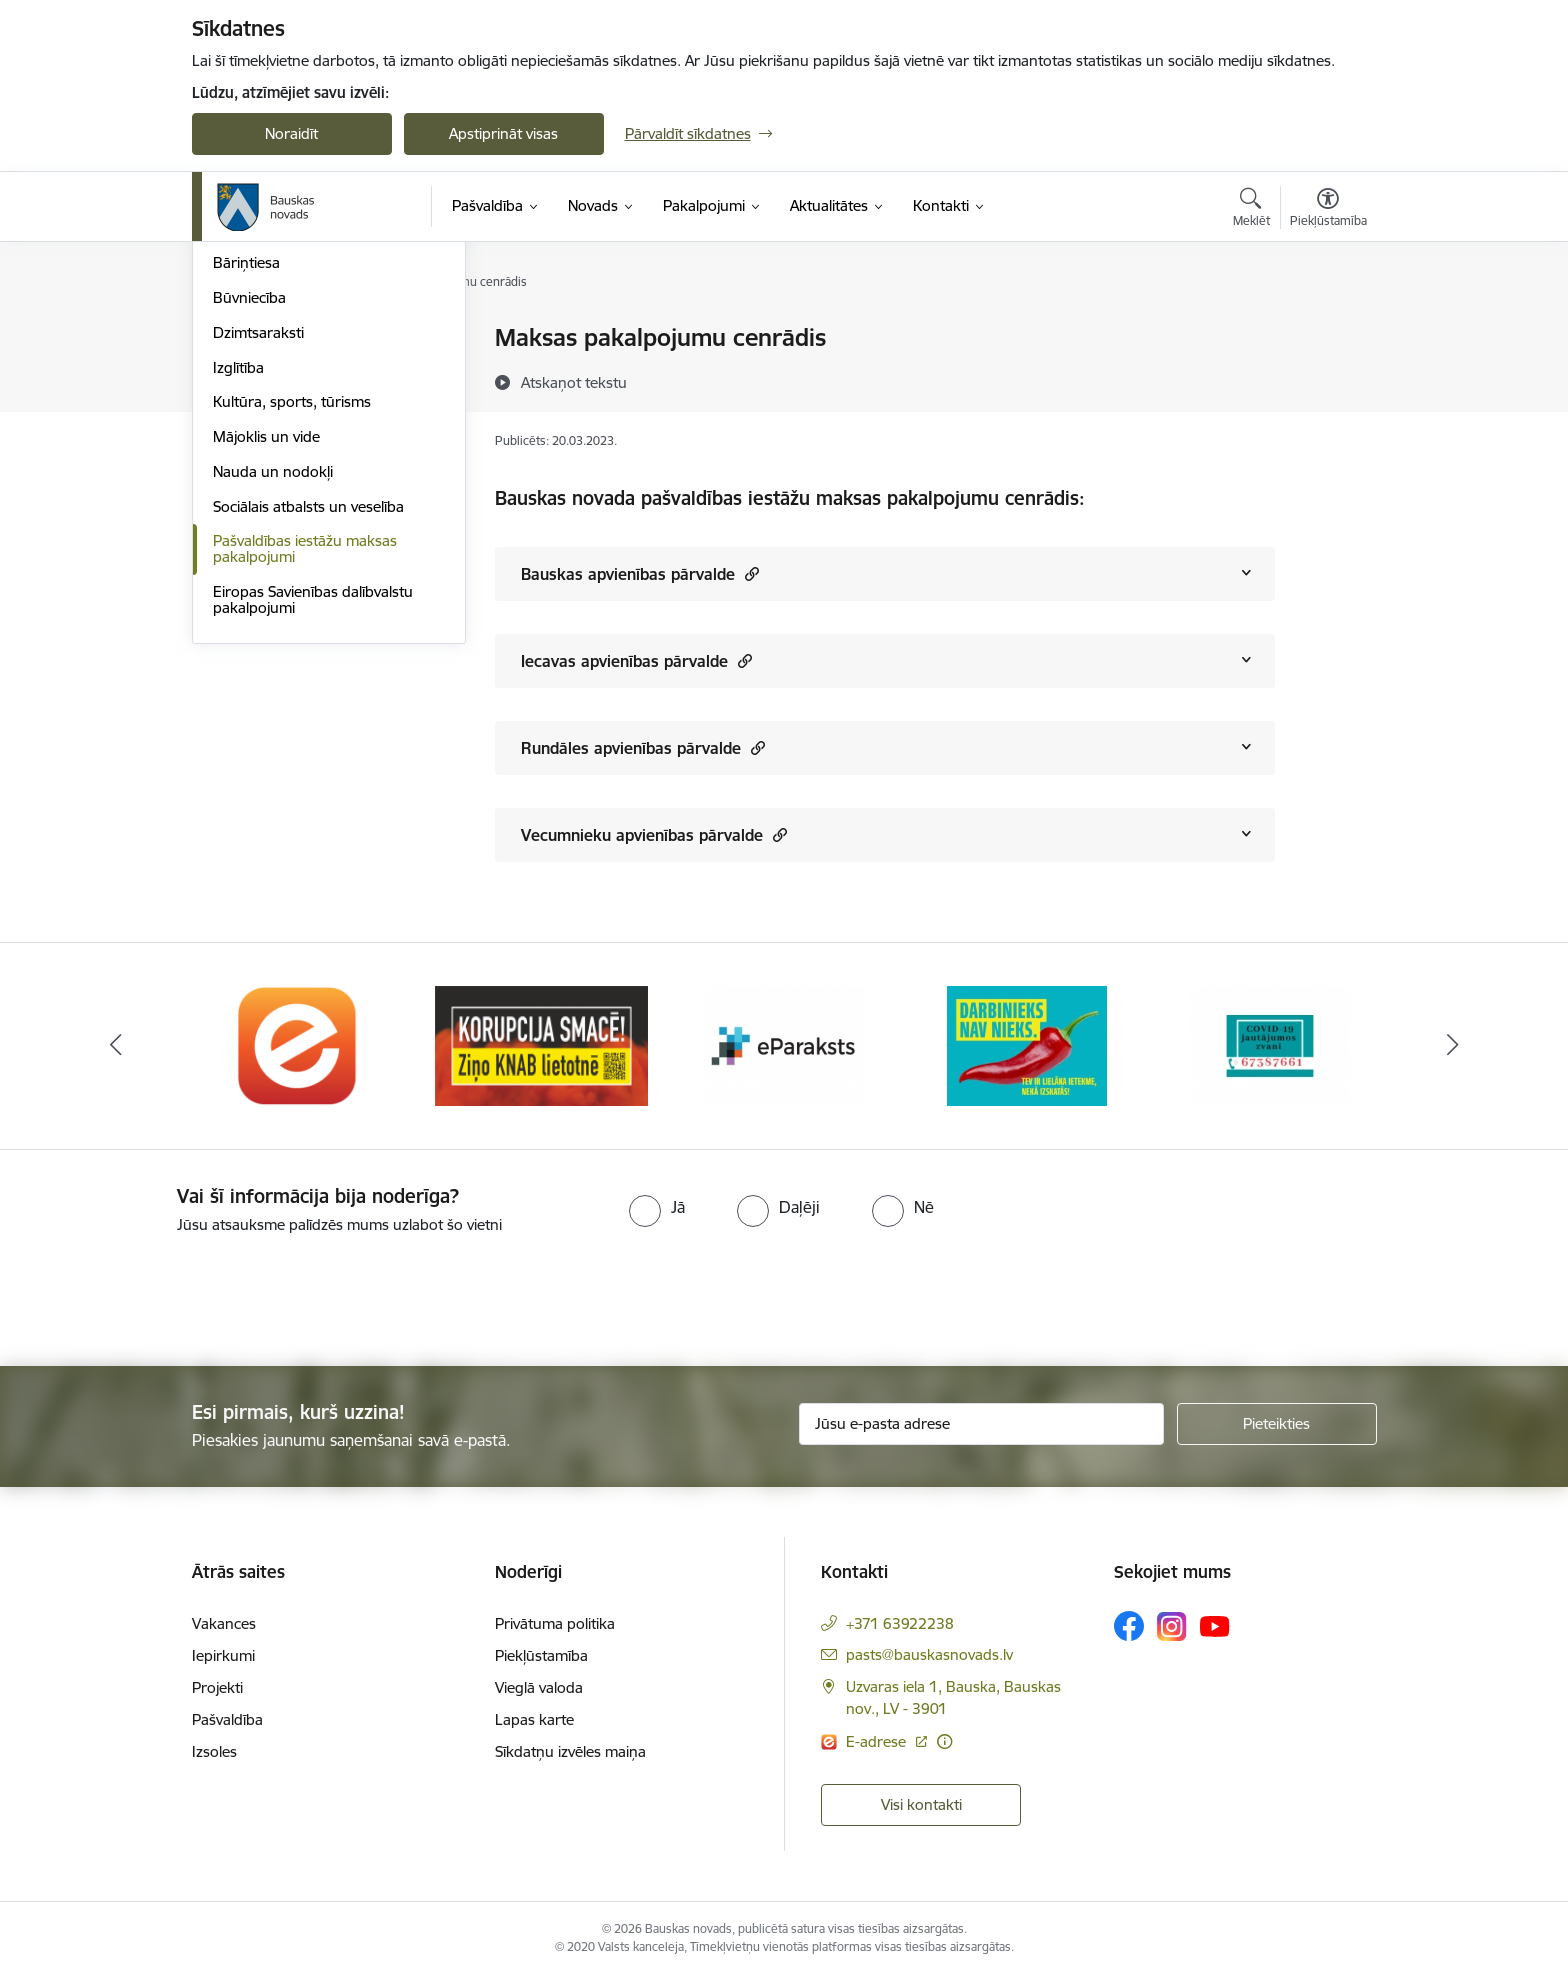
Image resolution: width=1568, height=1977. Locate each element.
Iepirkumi (223, 1655)
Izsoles (214, 1751)
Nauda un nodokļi (273, 686)
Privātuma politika (555, 1623)
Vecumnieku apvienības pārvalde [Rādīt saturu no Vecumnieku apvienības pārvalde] (654, 834)
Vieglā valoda (539, 1687)
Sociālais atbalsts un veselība (308, 721)
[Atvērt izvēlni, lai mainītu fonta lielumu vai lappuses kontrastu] (1328, 210)
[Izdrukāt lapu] (1327, 329)
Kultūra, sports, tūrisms (292, 617)
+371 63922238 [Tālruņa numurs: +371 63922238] (900, 1623)
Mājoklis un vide (266, 651)
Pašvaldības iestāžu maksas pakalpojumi (305, 764)
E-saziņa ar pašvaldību (288, 408)
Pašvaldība (227, 1719)
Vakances (224, 1623)
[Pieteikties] (1277, 1424)
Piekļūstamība (541, 1655)
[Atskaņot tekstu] (574, 382)
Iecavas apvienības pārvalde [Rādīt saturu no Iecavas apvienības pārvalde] (636, 660)
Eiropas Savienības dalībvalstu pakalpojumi (313, 814)
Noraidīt (291, 133)
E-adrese (878, 1741)
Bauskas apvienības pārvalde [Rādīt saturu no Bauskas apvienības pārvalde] (640, 573)
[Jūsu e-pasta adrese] (981, 1424)
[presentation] (167, 1292)
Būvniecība (249, 512)
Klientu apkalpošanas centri (305, 339)
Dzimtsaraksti (258, 547)
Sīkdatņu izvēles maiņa (570, 1751)
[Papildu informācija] (944, 1741)
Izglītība (238, 582)
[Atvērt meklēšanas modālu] (1251, 210)
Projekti (217, 1687)
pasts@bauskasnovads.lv (929, 1654)
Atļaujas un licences (278, 443)
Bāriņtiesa (246, 478)
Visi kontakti (921, 1804)
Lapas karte (534, 1719)
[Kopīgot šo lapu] (1327, 379)
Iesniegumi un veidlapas (293, 373)
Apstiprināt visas (503, 133)
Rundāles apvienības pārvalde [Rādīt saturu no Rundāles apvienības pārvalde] (643, 747)
